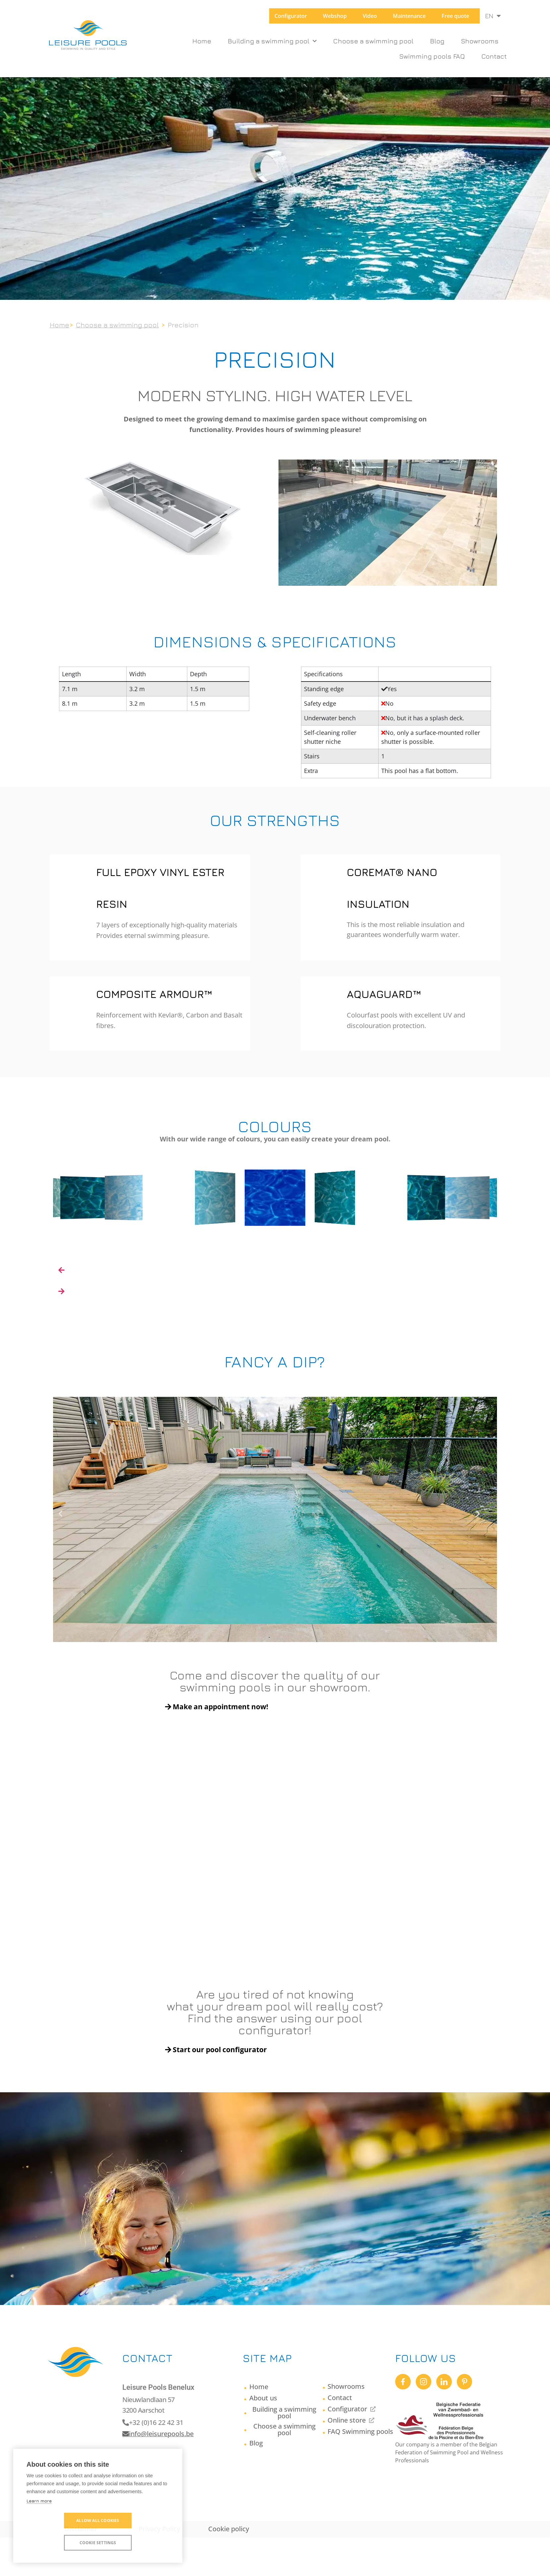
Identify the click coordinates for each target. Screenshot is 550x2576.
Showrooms (480, 41)
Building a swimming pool (272, 41)
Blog (437, 41)
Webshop (335, 16)
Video (370, 16)
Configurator (291, 16)
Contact (494, 56)
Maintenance (409, 16)
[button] (66, 1519)
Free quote (455, 16)
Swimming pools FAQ (432, 56)
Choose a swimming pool (373, 41)
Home (201, 41)
